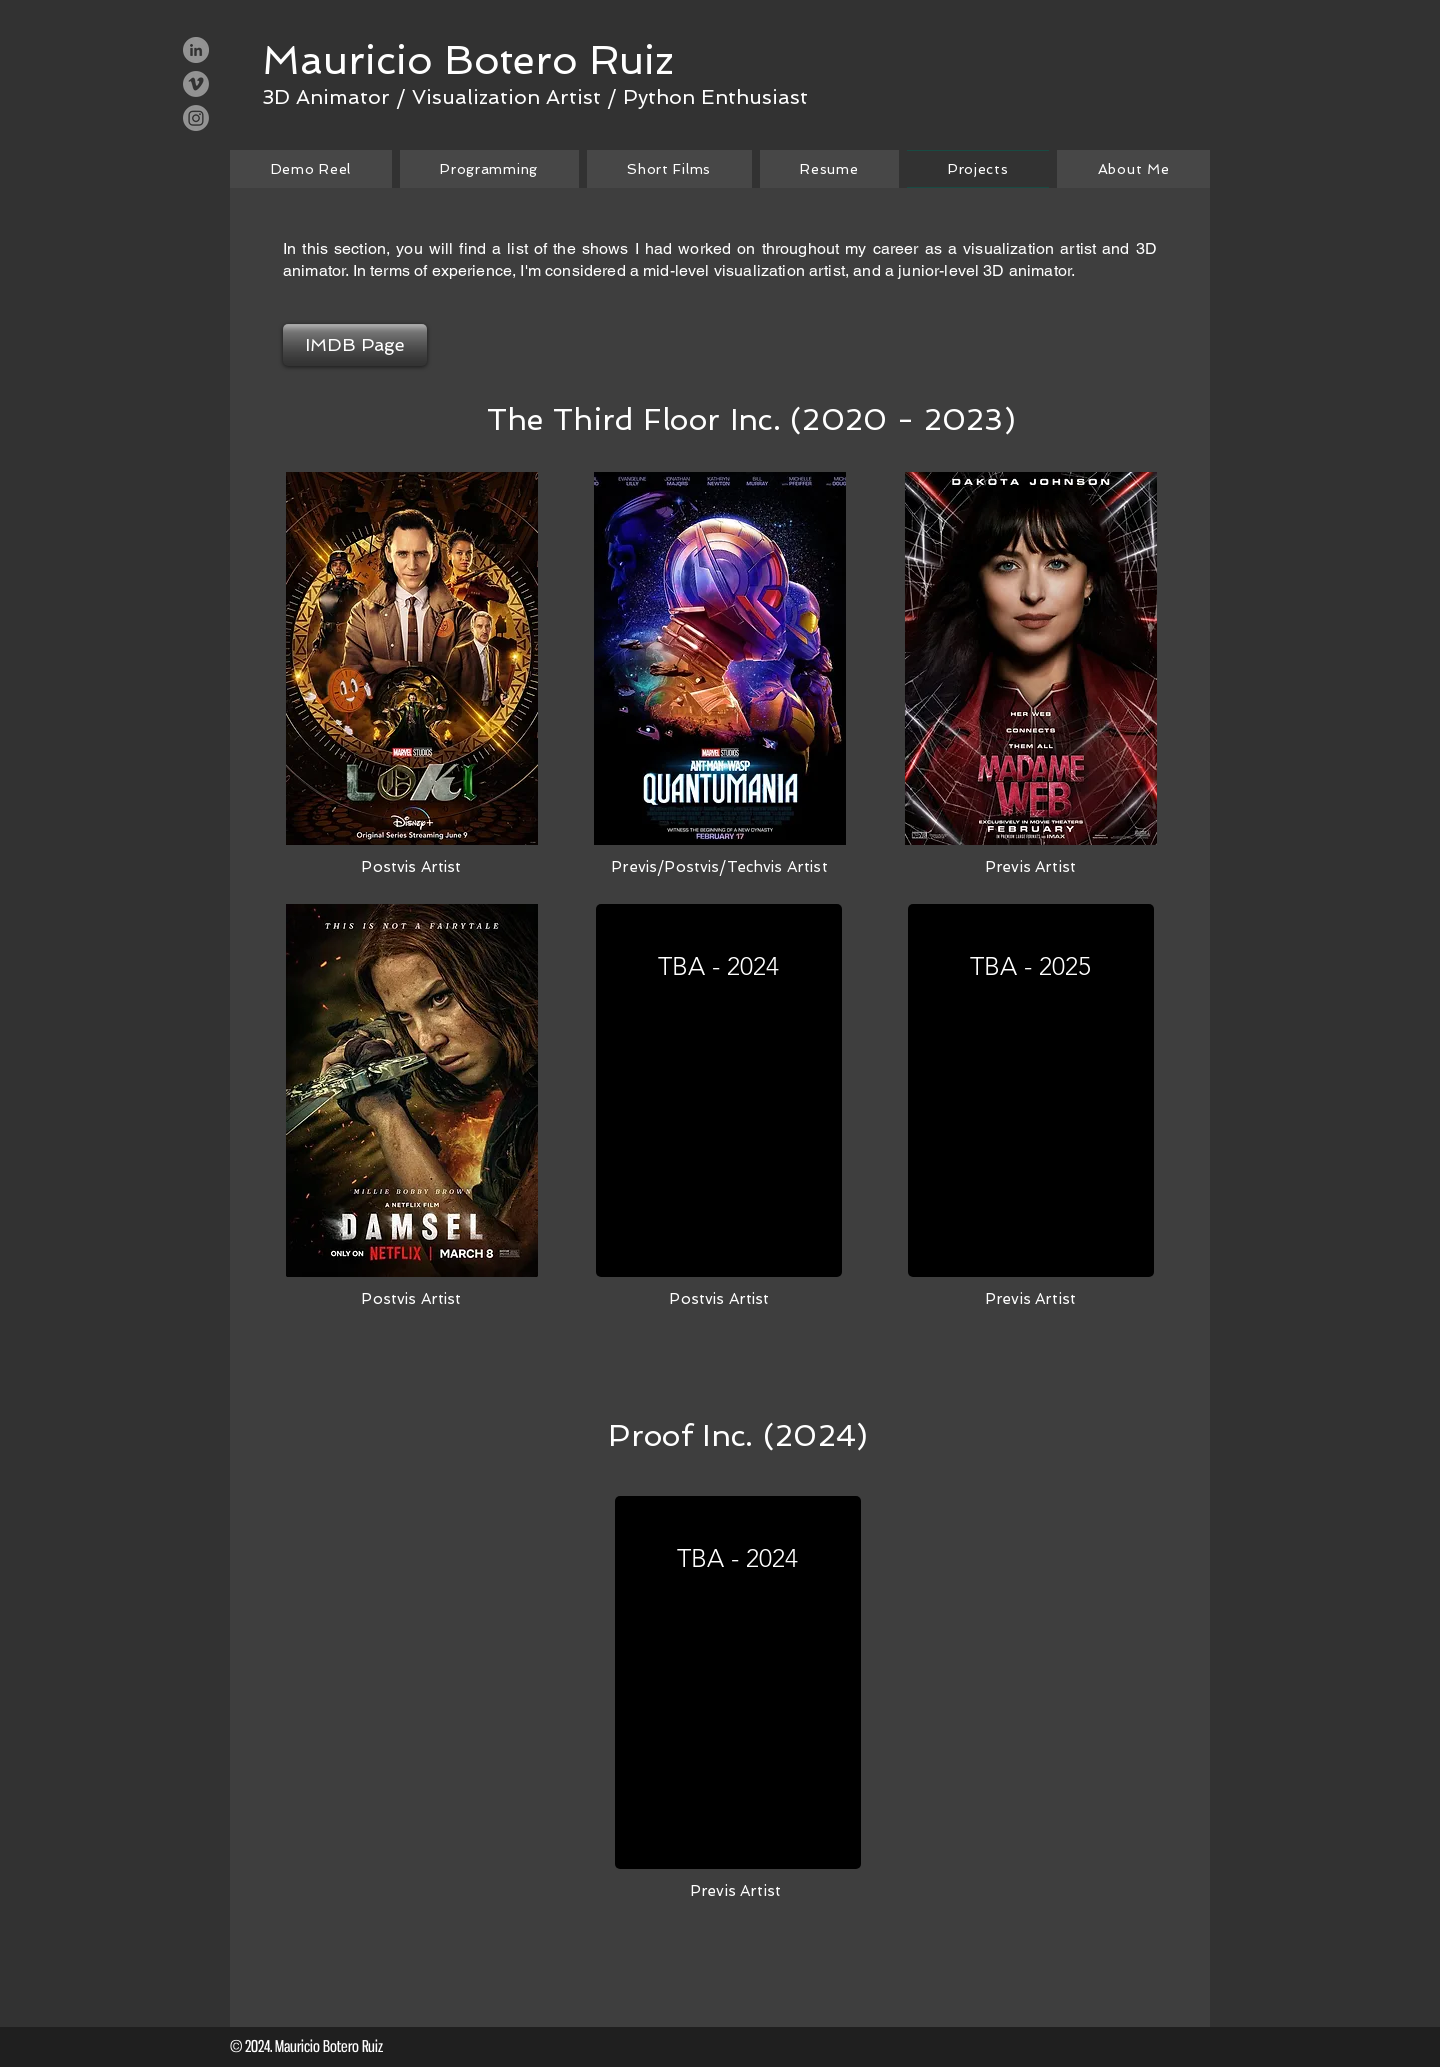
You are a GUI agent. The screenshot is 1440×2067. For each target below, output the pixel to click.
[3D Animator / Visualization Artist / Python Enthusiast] (535, 96)
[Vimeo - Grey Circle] (196, 84)
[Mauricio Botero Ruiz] (468, 60)
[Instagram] (196, 118)
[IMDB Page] (355, 345)
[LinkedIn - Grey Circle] (196, 50)
